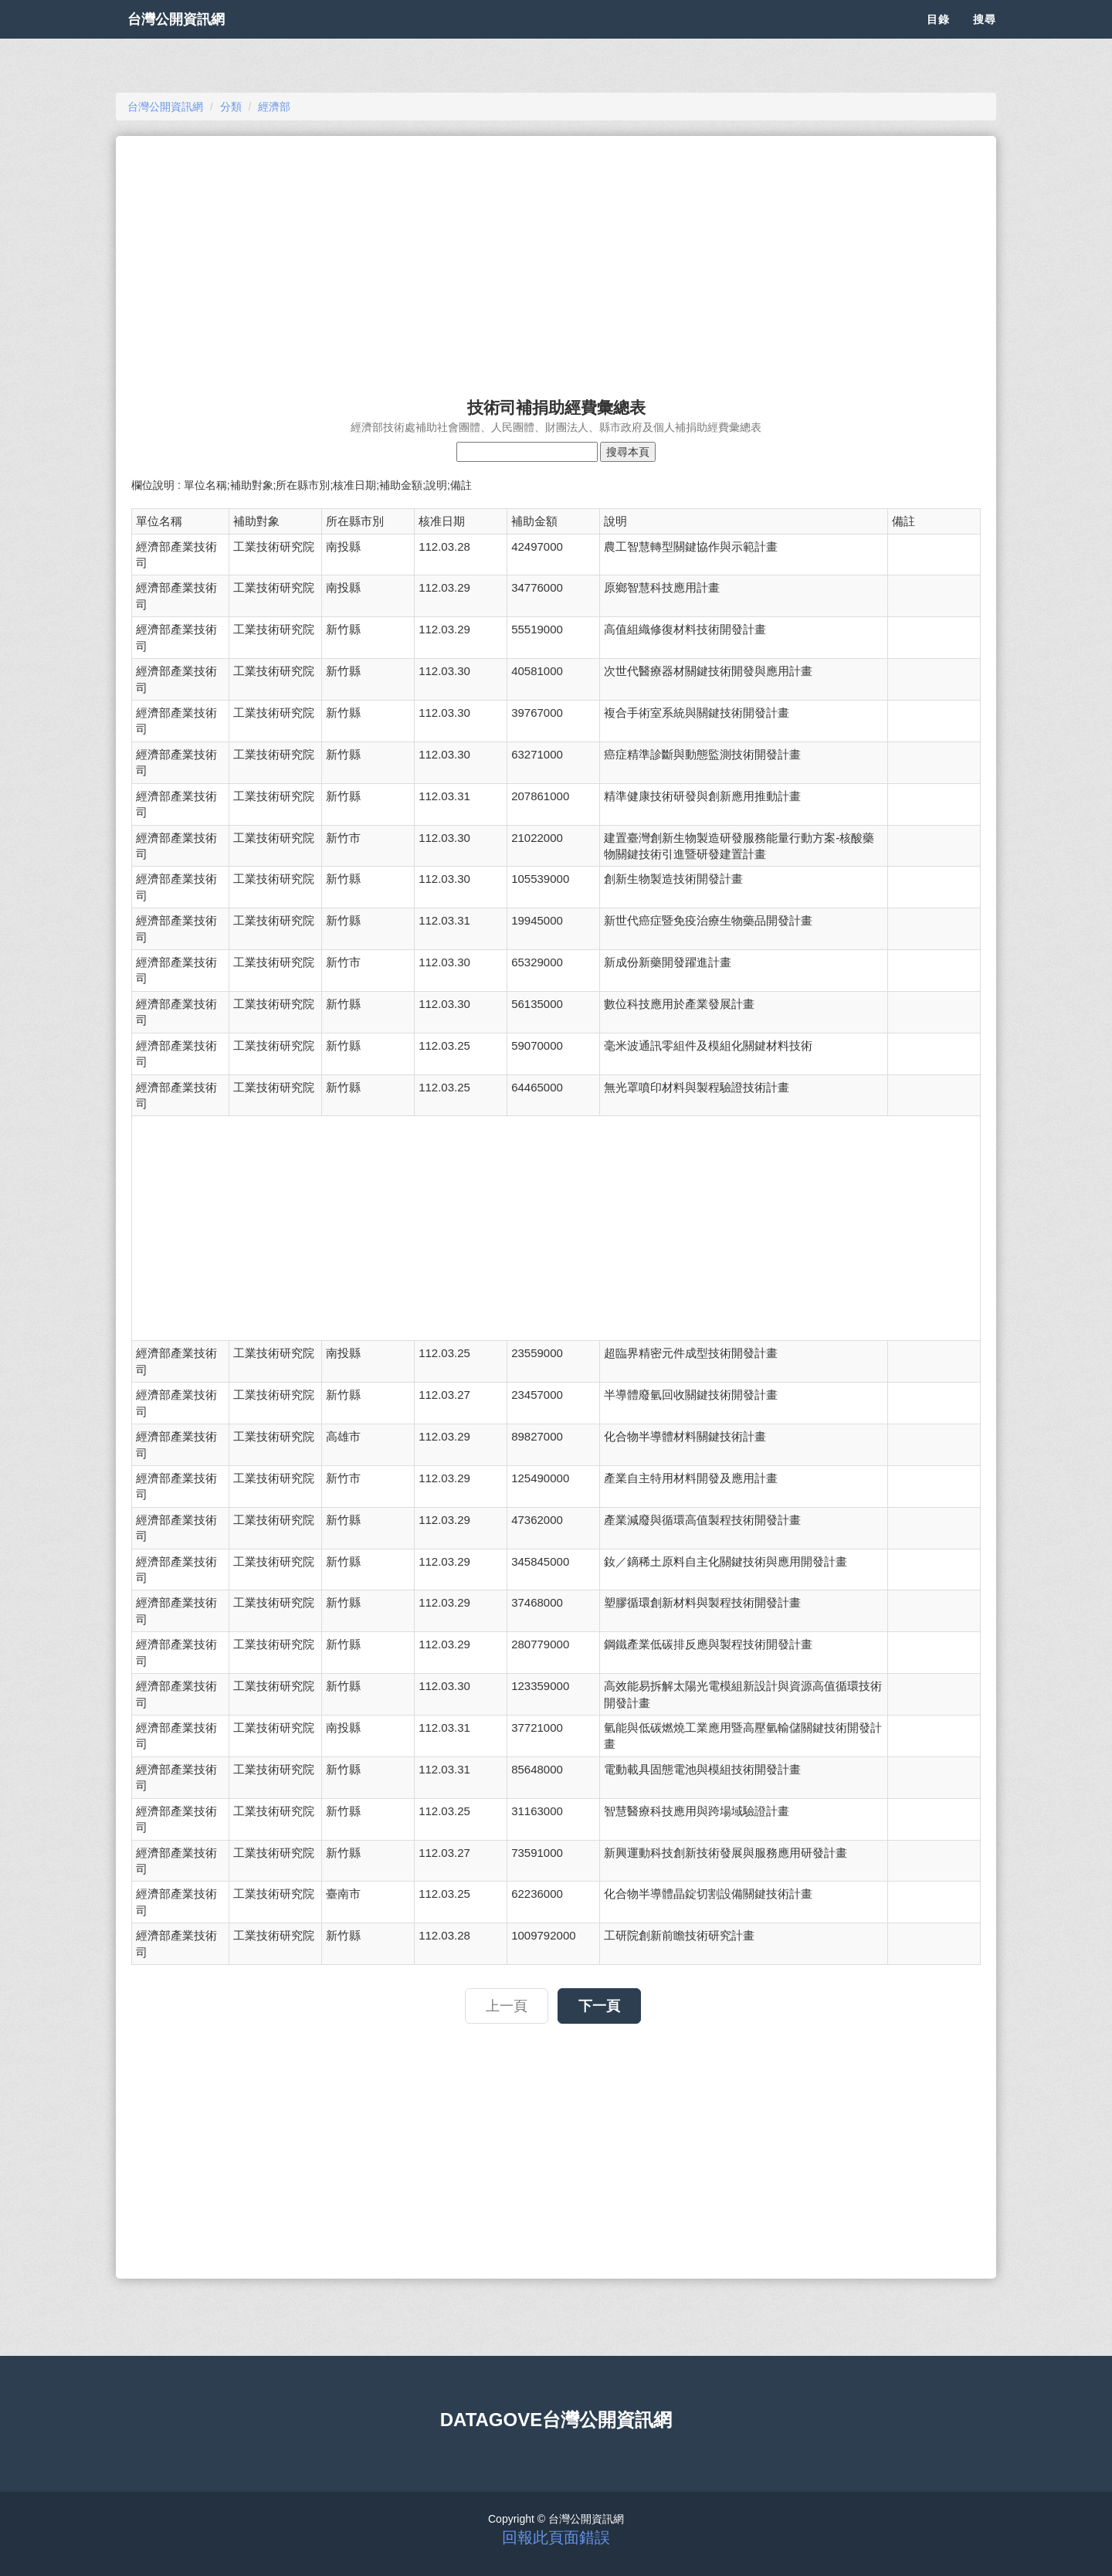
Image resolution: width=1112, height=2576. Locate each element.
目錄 (938, 39)
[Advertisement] (556, 259)
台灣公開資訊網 (191, 38)
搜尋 (984, 39)
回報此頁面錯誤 (556, 2537)
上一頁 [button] (506, 2006)
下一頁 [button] (599, 2006)
